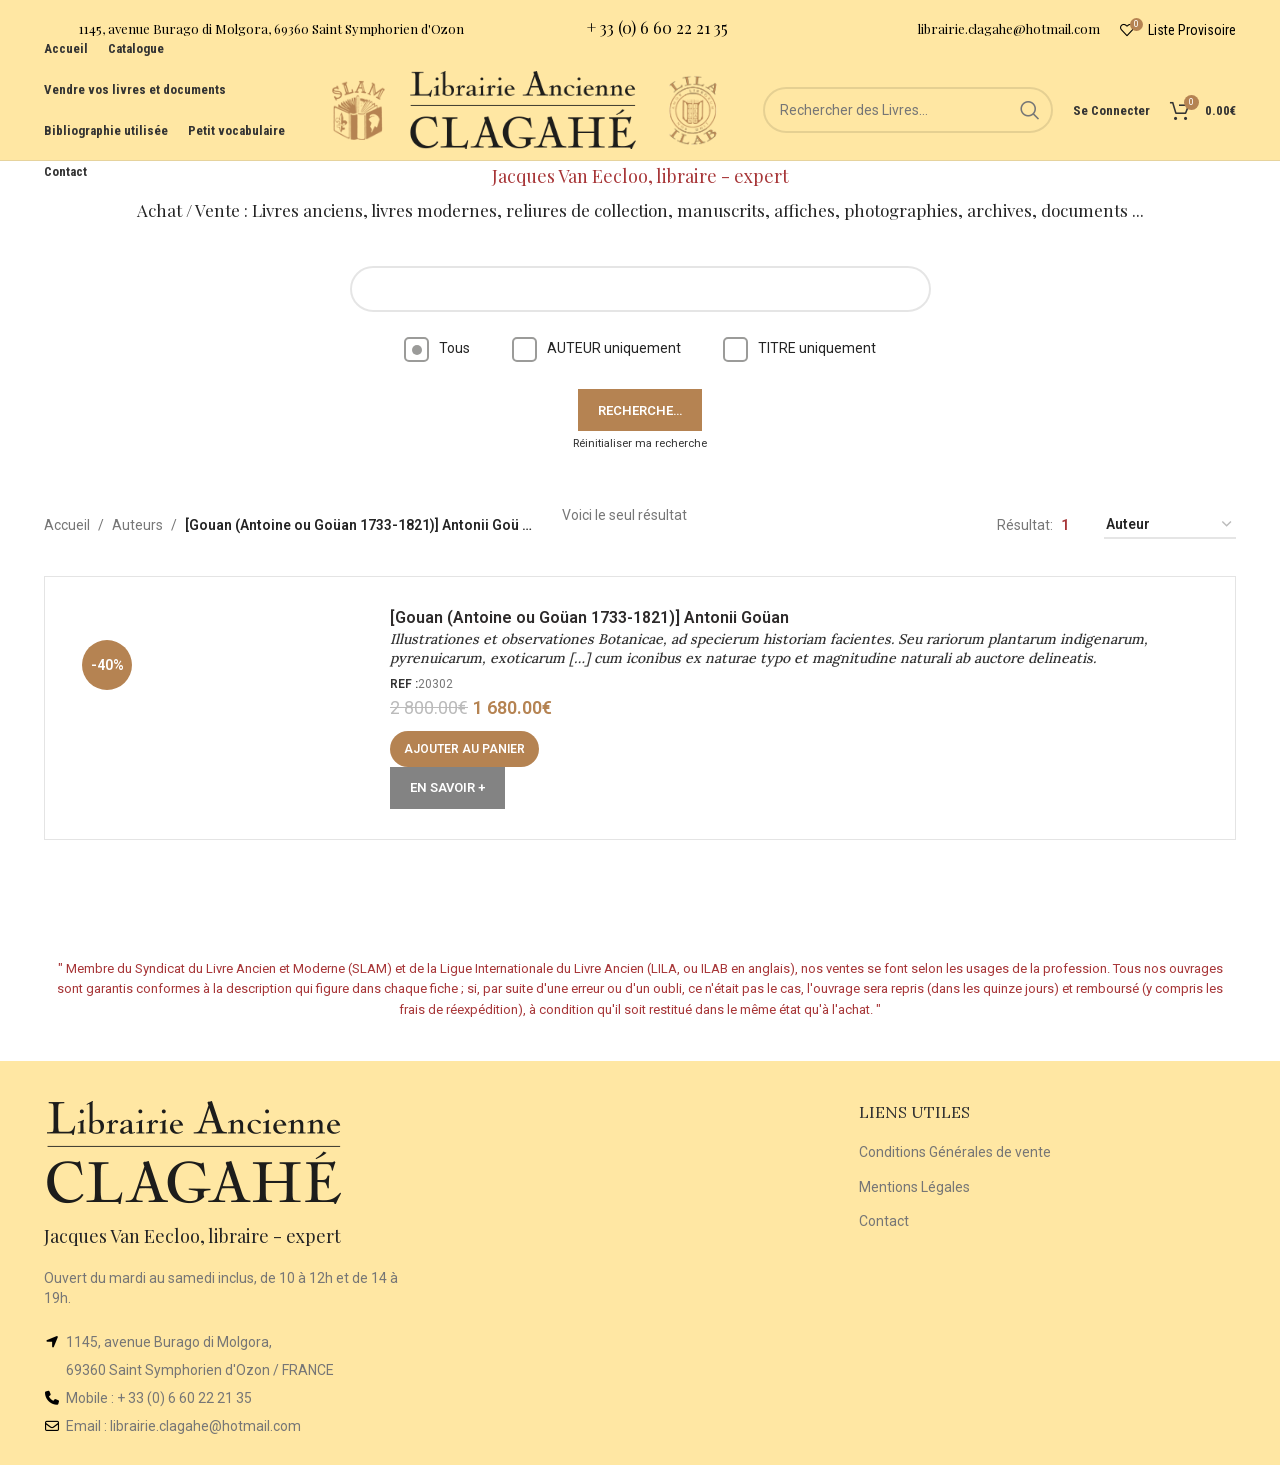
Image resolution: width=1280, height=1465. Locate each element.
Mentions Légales (914, 1187)
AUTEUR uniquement (596, 348)
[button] (464, 749)
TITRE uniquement (799, 348)
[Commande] (1170, 525)
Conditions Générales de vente (955, 1152)
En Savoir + (447, 787)
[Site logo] (358, 109)
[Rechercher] (908, 110)
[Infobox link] (254, 30)
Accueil (67, 525)
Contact (884, 1221)
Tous (437, 348)
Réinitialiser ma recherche (640, 443)
